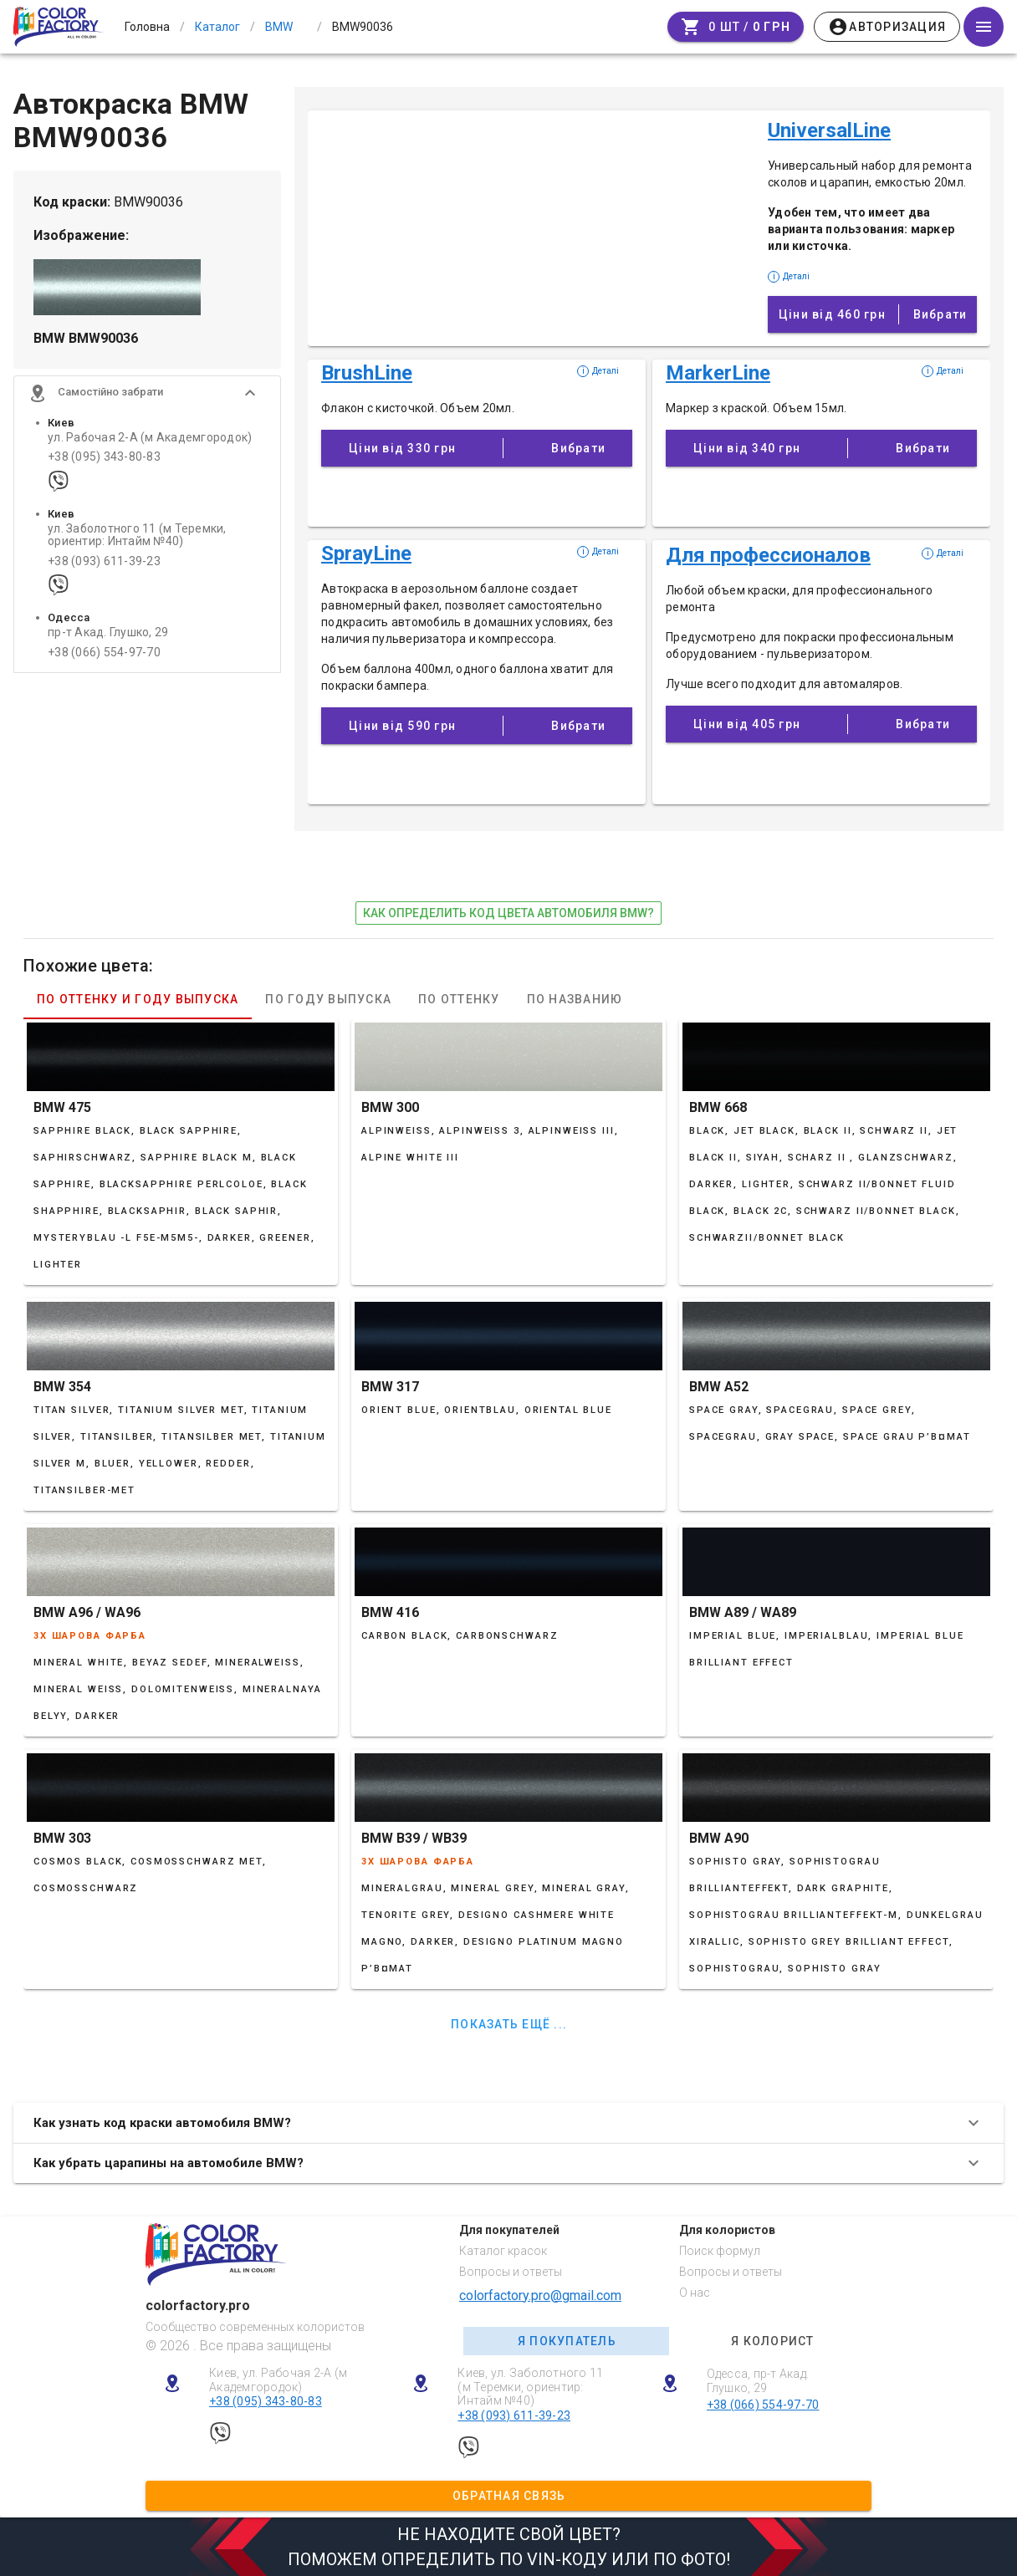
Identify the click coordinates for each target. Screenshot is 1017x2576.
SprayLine (366, 553)
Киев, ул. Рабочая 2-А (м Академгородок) (278, 2380)
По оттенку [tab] (459, 999)
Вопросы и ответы (510, 2271)
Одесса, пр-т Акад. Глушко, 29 (758, 2381)
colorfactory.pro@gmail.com (540, 2295)
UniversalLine (829, 130)
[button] (147, 394)
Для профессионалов (768, 555)
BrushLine (366, 373)
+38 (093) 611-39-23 (104, 563)
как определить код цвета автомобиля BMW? (508, 913)
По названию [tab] (575, 999)
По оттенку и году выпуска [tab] (137, 999)
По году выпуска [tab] (328, 999)
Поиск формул (719, 2250)
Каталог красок (503, 2250)
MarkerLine (718, 373)
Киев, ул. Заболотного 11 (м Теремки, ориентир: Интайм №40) (530, 2387)
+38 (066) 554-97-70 (104, 654)
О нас (694, 2292)
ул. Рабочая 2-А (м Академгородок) (150, 439)
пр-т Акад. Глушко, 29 (108, 635)
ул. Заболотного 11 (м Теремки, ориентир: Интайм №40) (137, 536)
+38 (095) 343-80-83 (104, 458)
